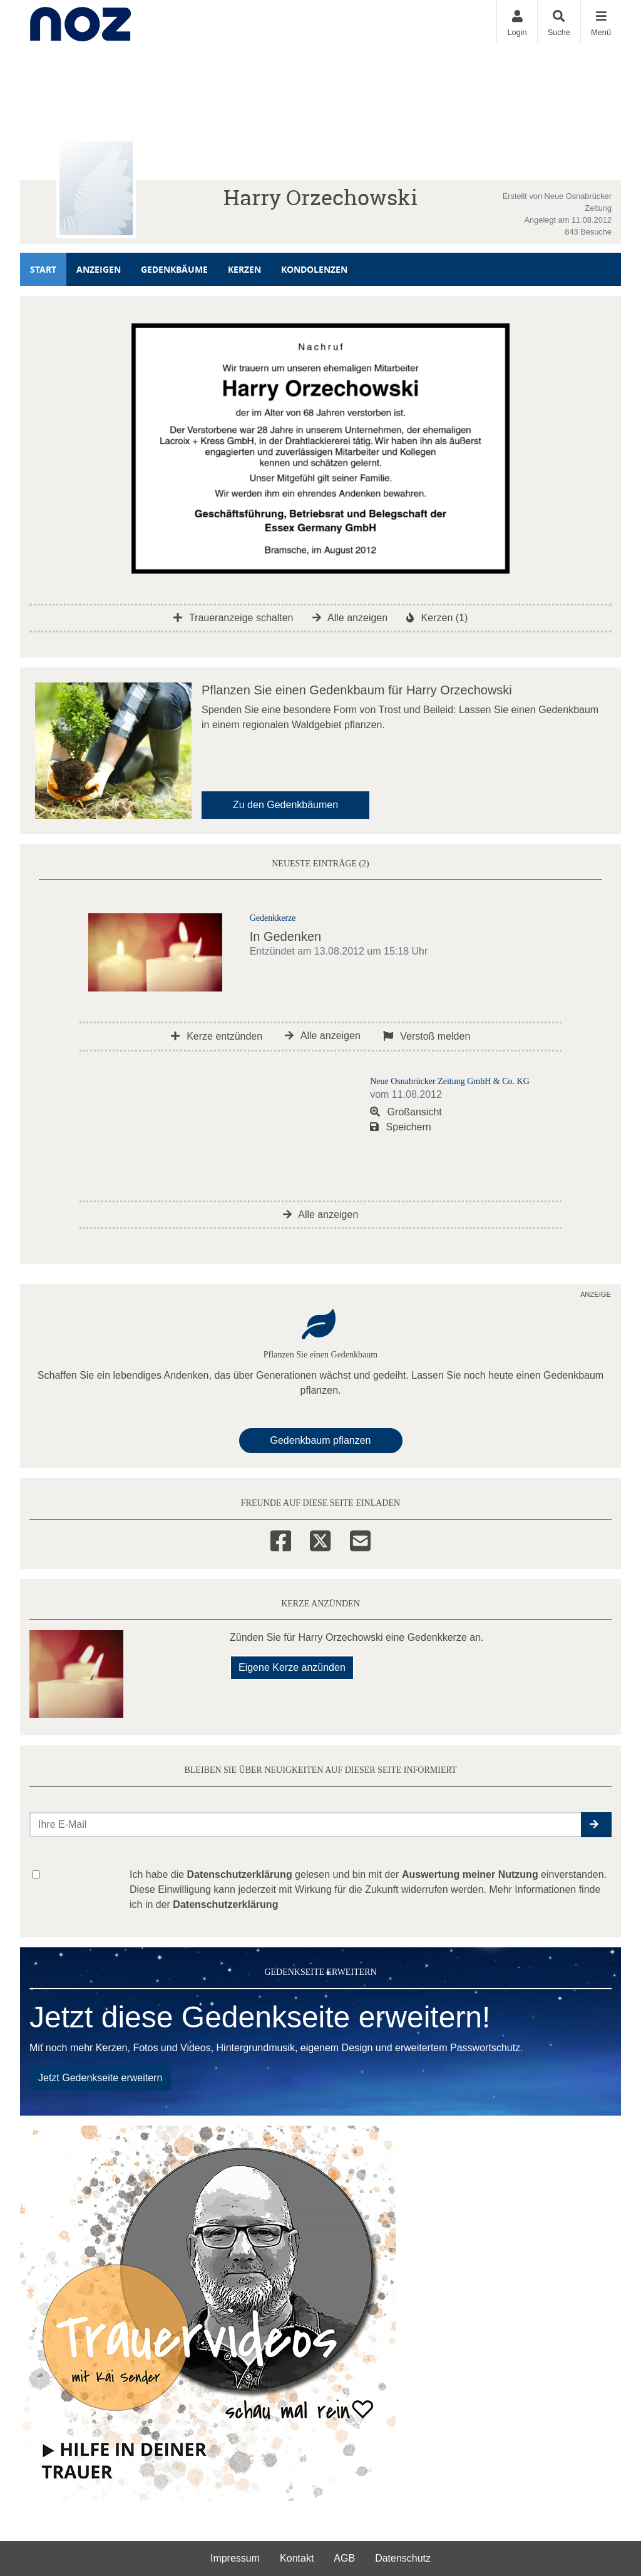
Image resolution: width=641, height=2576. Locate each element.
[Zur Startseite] (80, 21)
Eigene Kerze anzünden (292, 1667)
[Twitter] (320, 1539)
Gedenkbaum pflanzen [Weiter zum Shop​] (320, 1440)
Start (43, 269)
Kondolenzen (314, 269)
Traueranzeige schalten (233, 617)
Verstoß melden (427, 1036)
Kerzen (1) (437, 617)
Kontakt (297, 2558)
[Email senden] (305, 1824)
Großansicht (406, 1112)
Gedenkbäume (174, 269)
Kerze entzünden (216, 1036)
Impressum (235, 2558)
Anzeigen (98, 269)
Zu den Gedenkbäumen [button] (285, 804)
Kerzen (244, 269)
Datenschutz (403, 2558)
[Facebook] (280, 1539)
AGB (344, 2558)
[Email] (360, 1539)
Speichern (400, 1127)
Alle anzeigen (350, 617)
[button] (596, 1824)
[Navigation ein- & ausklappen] (600, 21)
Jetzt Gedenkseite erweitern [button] (100, 2077)
